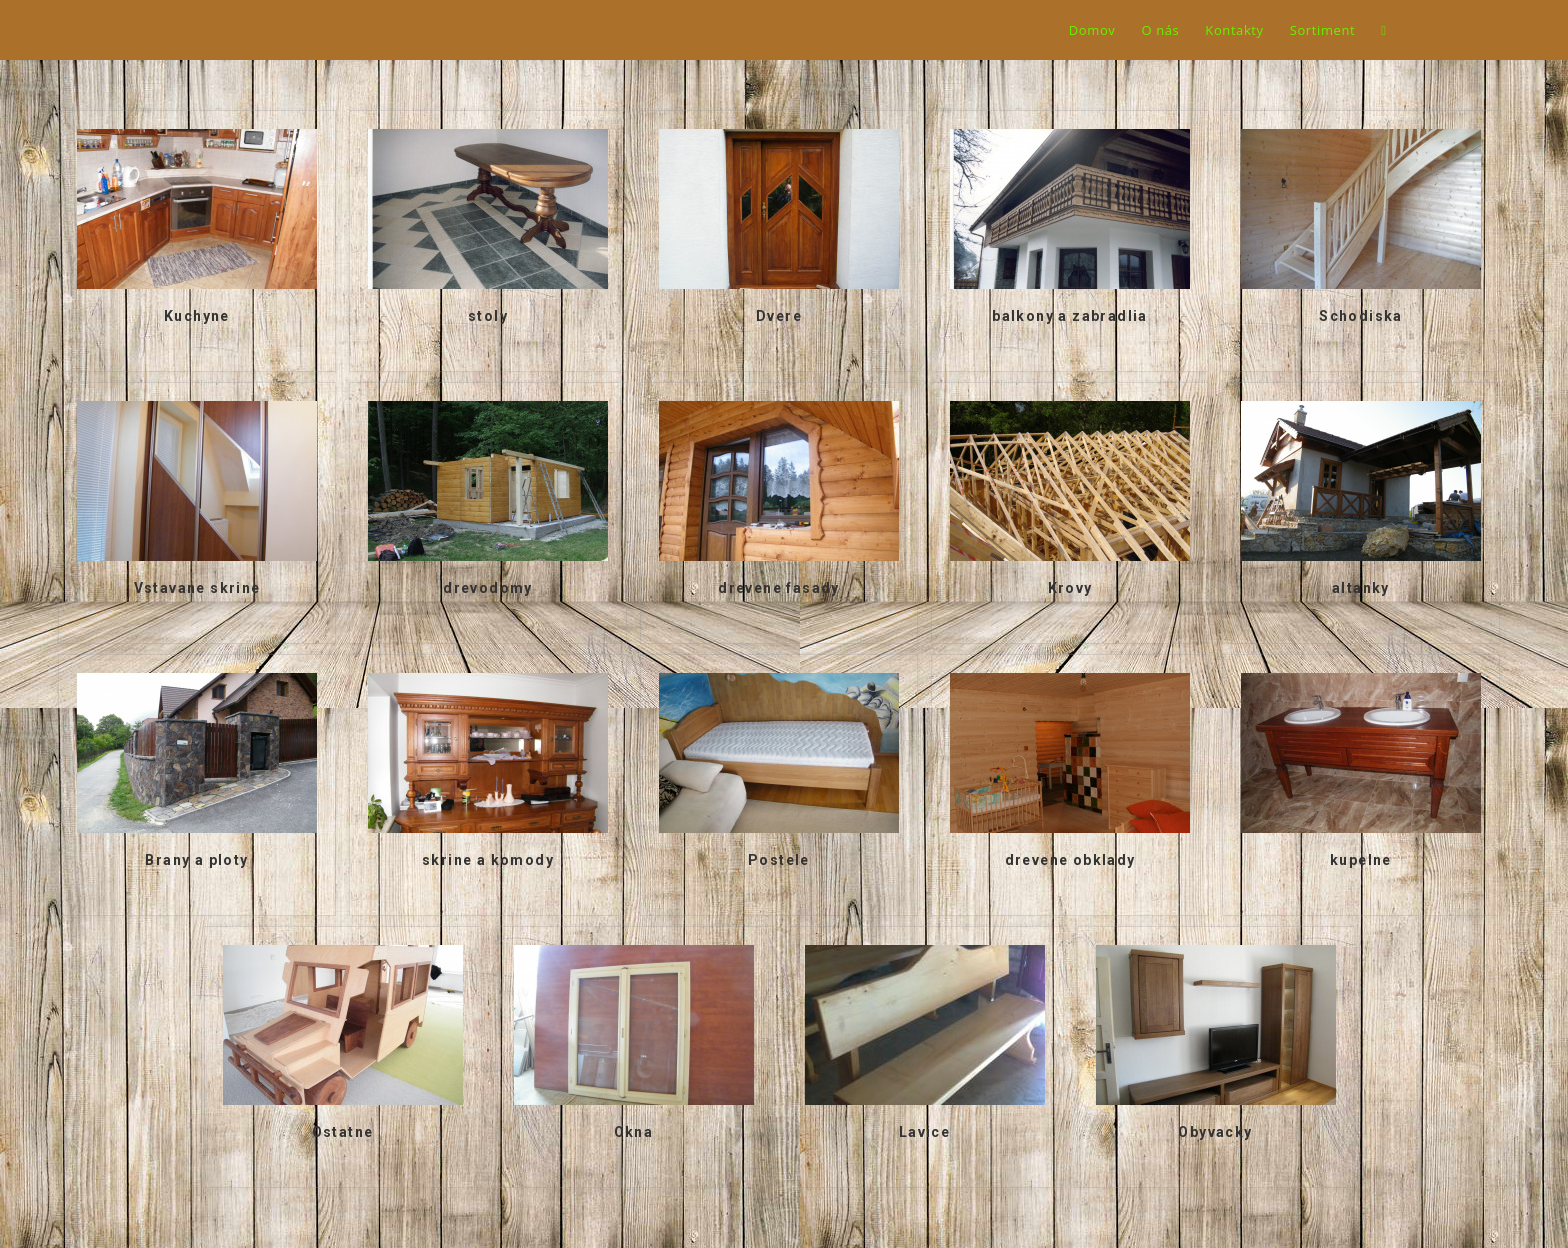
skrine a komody (488, 860)
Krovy (1070, 588)
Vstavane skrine (197, 588)
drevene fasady (779, 588)
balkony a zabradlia (1070, 316)
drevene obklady (1070, 860)
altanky (1361, 588)
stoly (488, 316)
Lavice (924, 1132)
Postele (779, 860)
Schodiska (1361, 316)
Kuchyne (197, 316)
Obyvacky (1215, 1132)
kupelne (1361, 860)
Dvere (779, 316)
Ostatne (343, 1132)
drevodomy (488, 588)
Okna (634, 1132)
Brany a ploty (196, 860)
